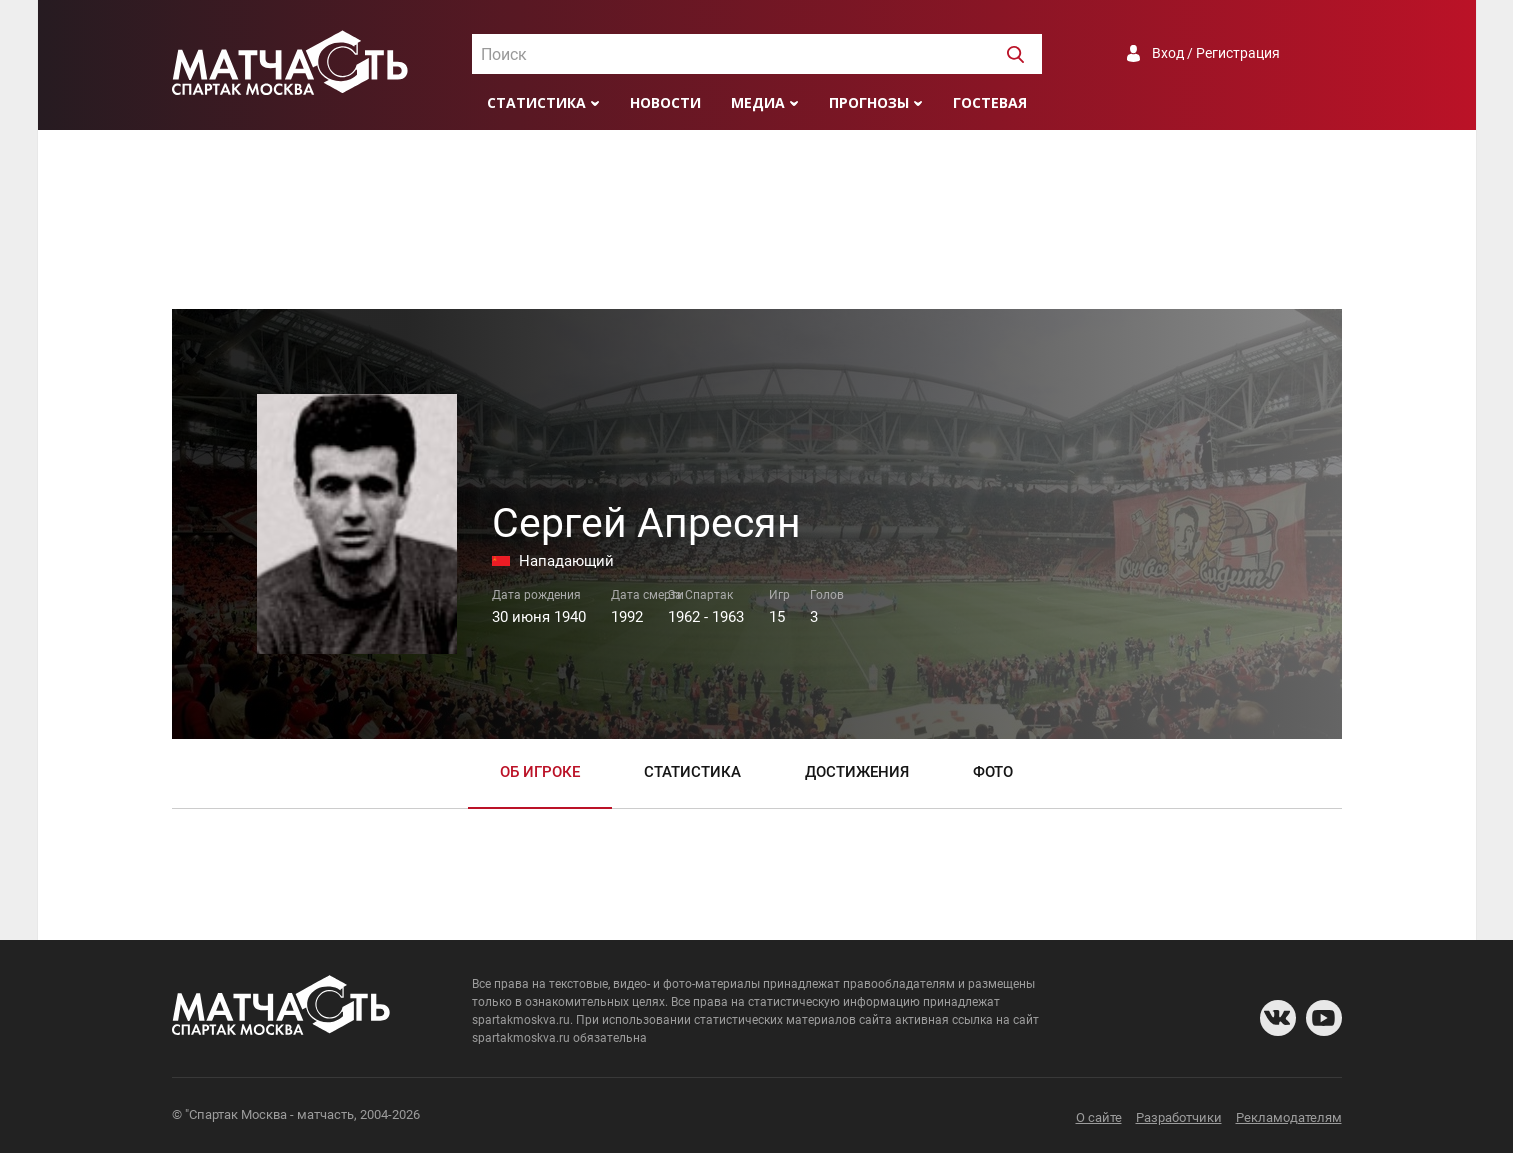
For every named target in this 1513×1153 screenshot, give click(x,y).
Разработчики (1179, 1117)
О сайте (1099, 1117)
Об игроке (540, 772)
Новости (665, 102)
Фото (993, 772)
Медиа (758, 102)
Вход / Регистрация (1216, 53)
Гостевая (990, 102)
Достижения (857, 772)
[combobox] (757, 54)
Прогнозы (869, 102)
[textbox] (757, 55)
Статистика (536, 102)
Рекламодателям (1289, 1117)
